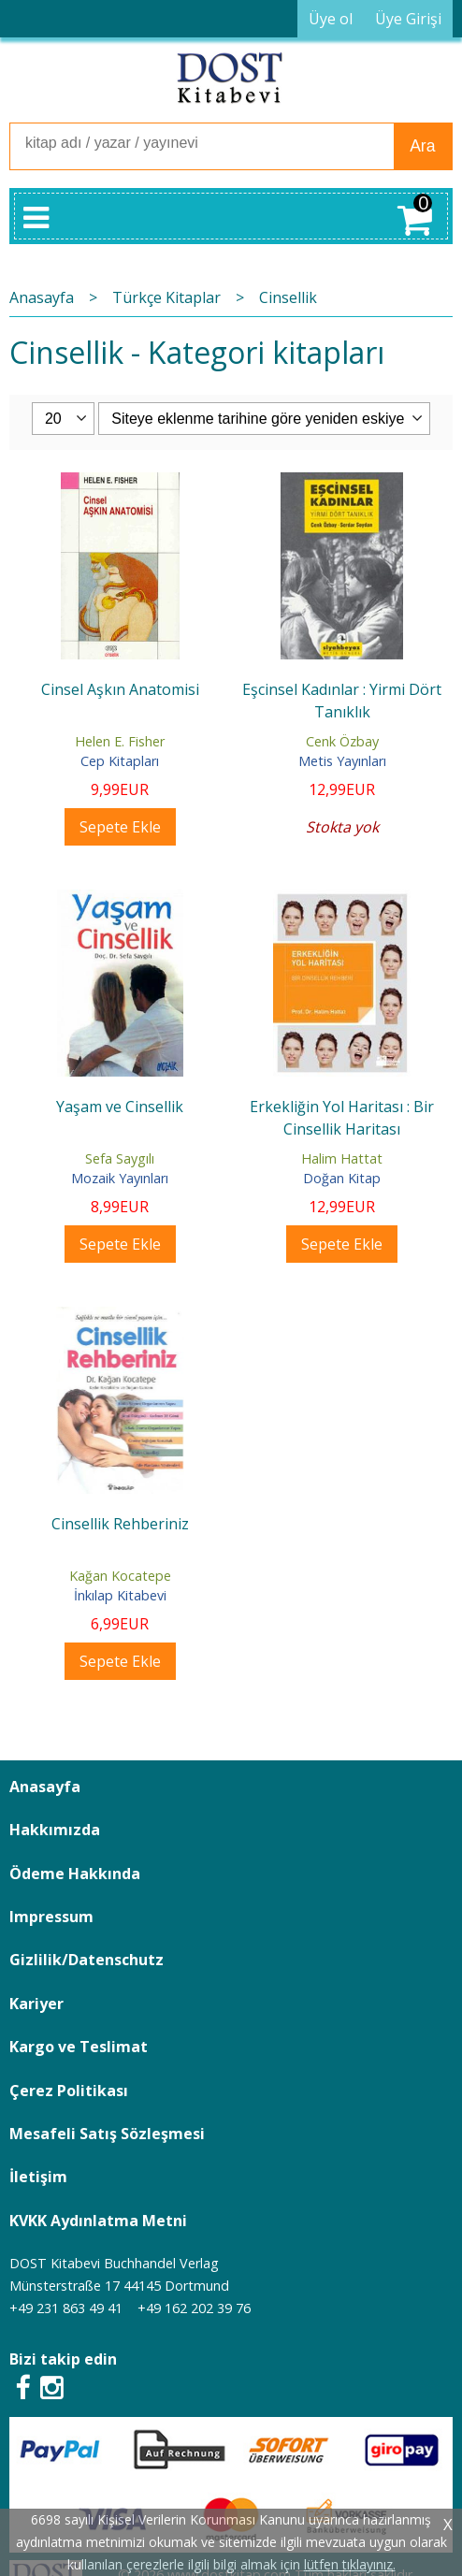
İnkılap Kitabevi (120, 1595)
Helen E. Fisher (120, 741)
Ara (422, 146)
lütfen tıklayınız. (350, 2564)
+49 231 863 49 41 (66, 2308)
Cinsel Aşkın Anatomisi (120, 689)
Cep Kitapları (119, 761)
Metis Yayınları (342, 761)
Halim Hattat (342, 1158)
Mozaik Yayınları (119, 1178)
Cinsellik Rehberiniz (120, 1523)
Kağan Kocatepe (120, 1576)
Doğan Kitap (342, 1178)
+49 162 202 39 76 (194, 2308)
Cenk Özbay (342, 741)
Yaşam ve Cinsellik (119, 1106)
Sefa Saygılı (119, 1158)
